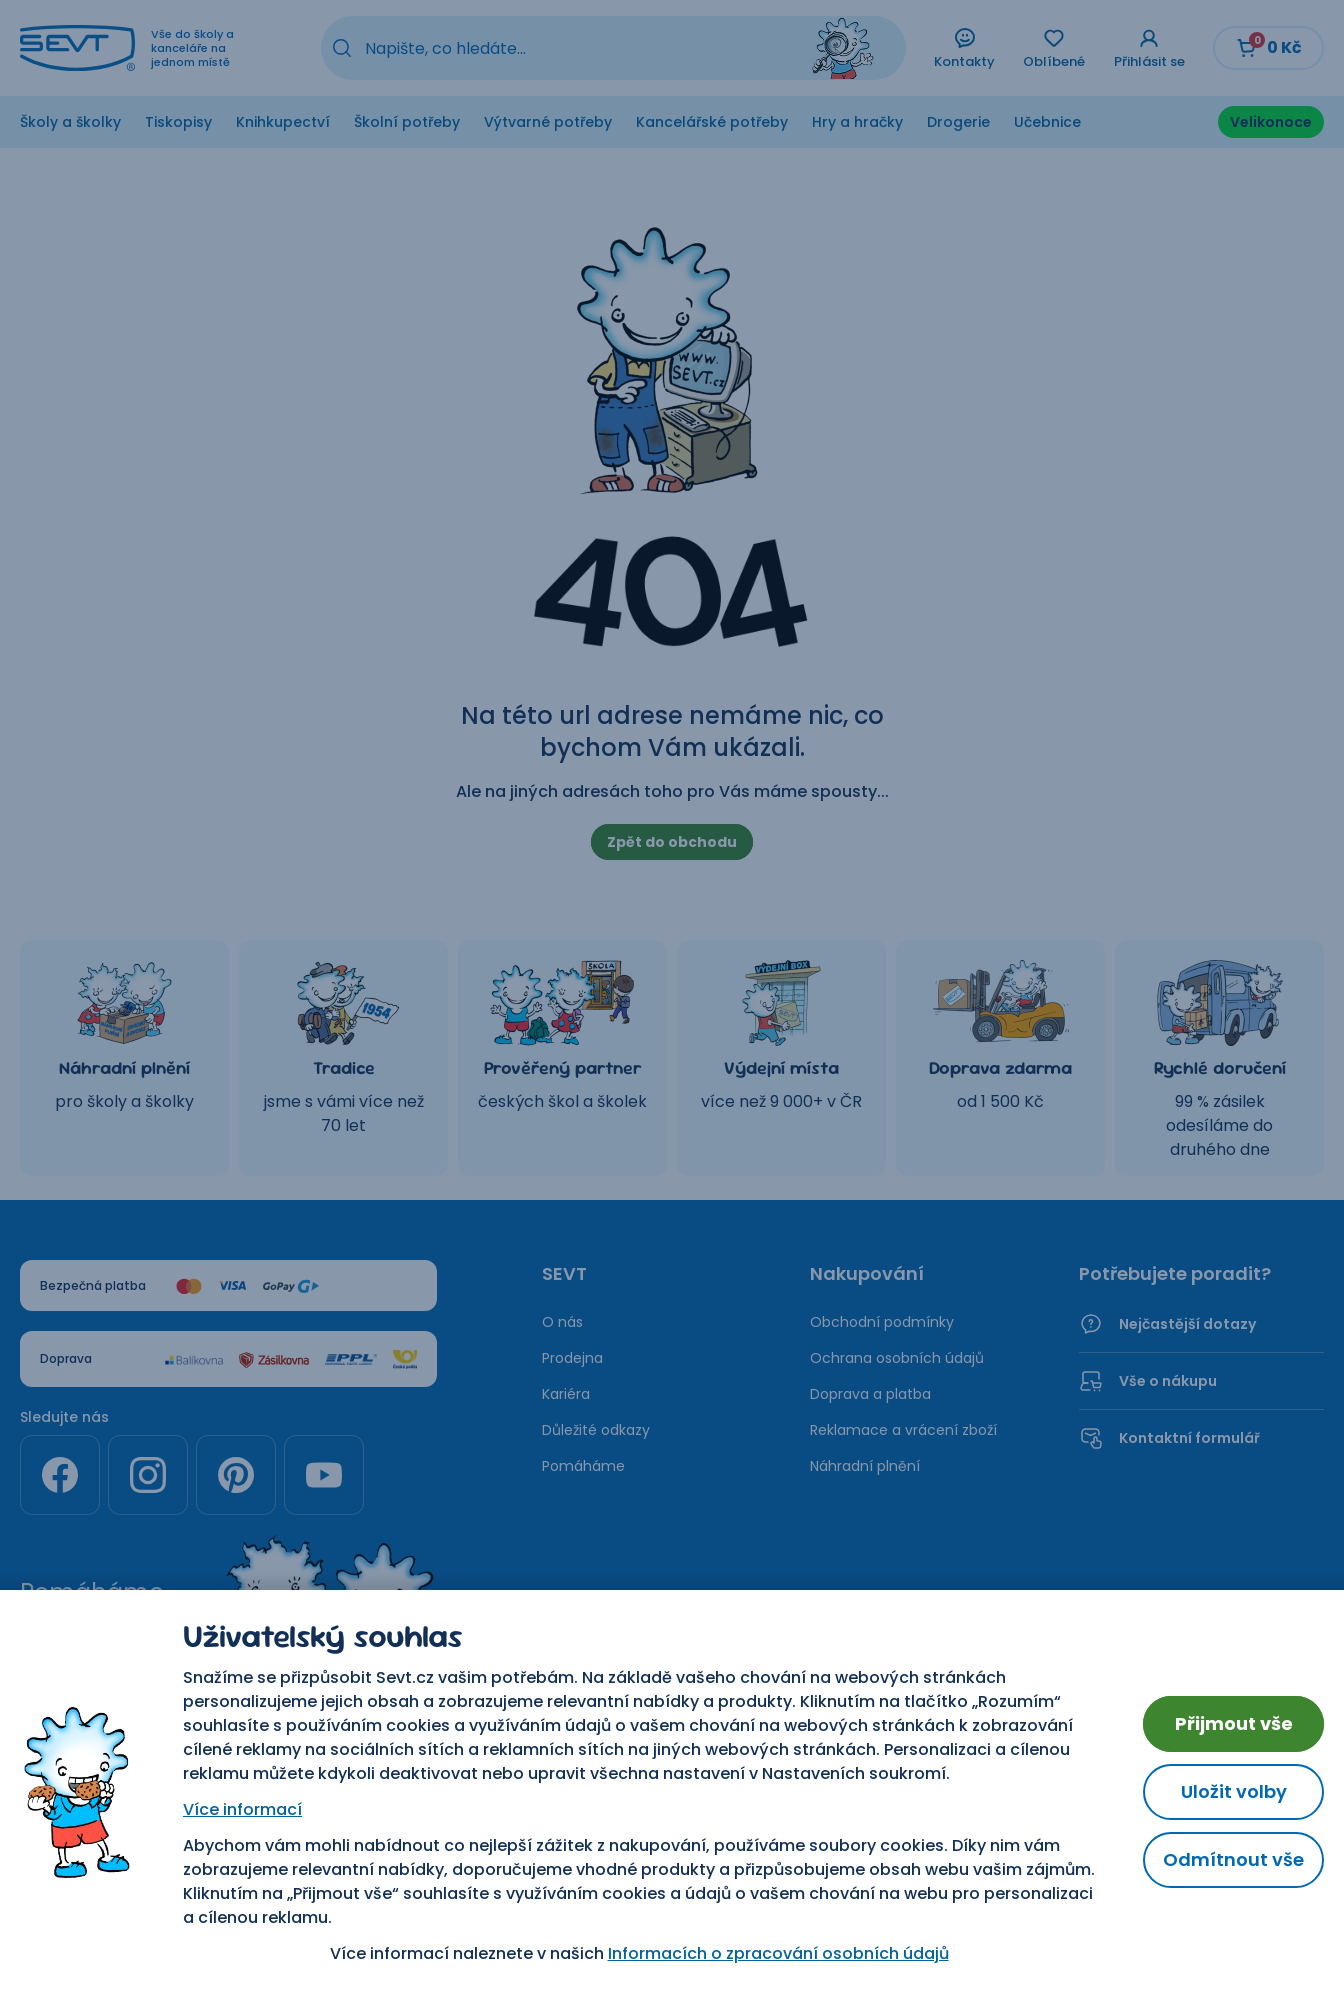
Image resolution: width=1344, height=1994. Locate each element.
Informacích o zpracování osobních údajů (778, 1953)
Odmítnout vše (1233, 1859)
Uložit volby (1234, 1791)
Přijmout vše (1234, 1723)
